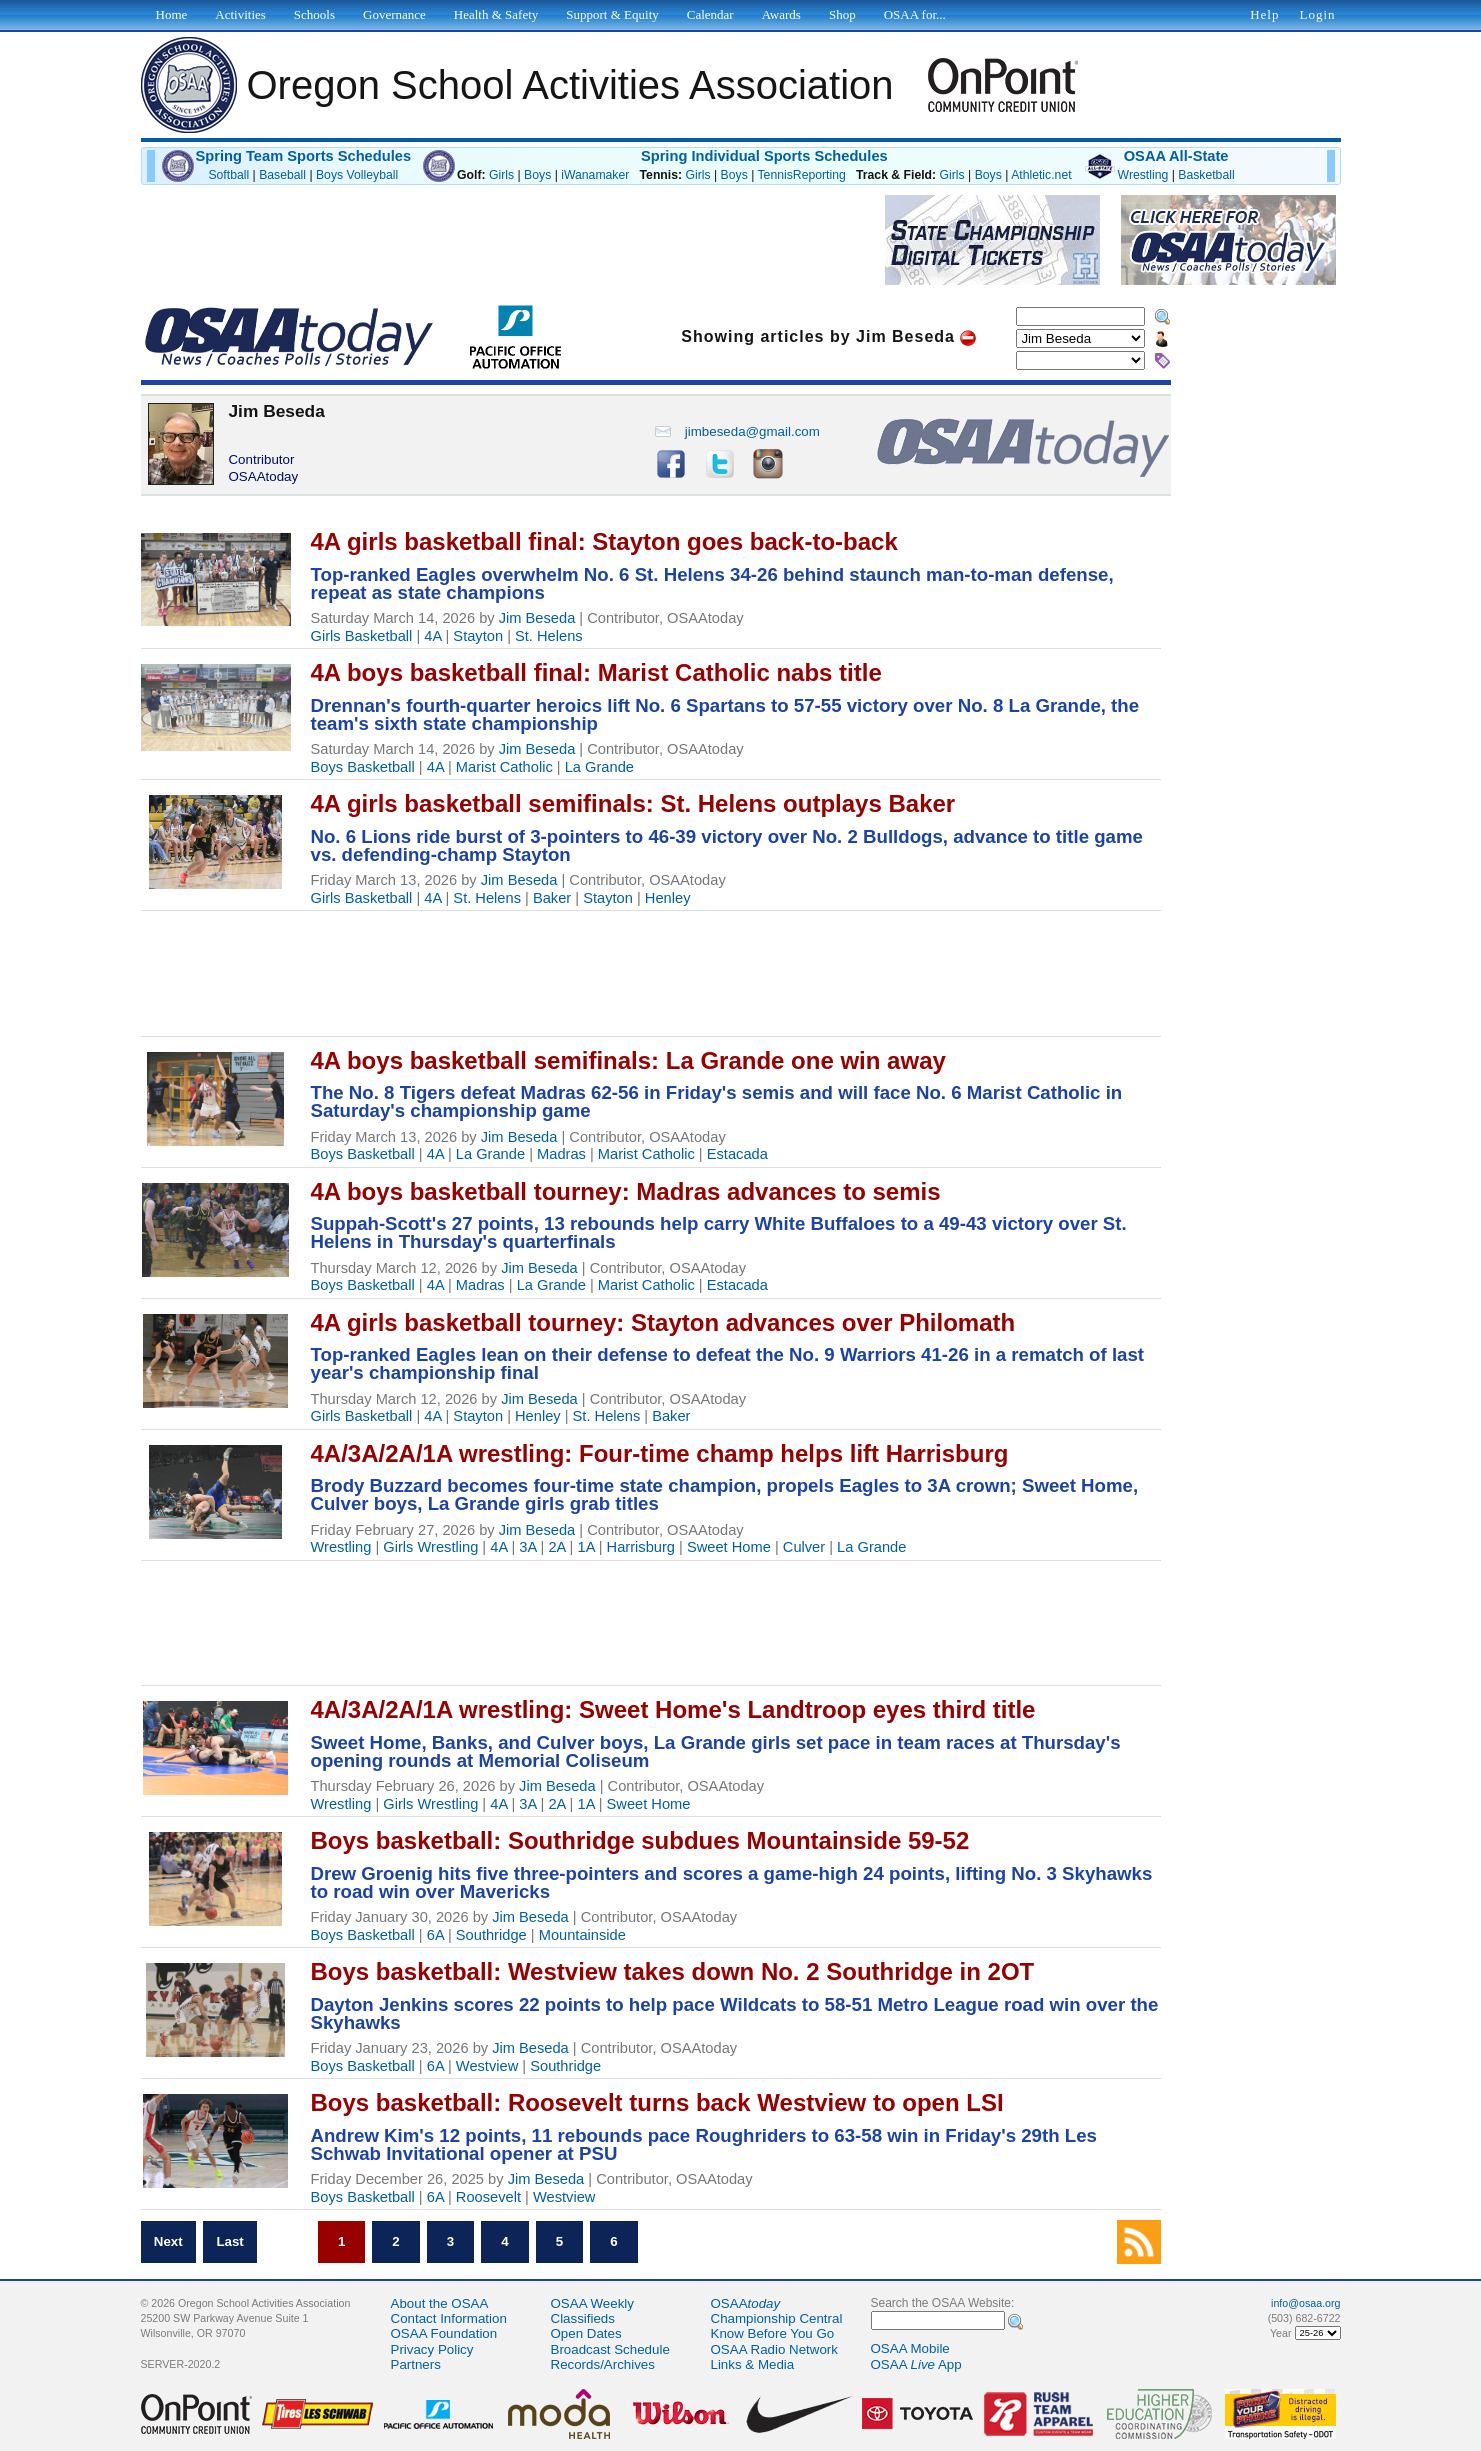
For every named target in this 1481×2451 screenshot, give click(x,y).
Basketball (1206, 175)
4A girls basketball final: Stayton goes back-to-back (604, 541)
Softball (228, 175)
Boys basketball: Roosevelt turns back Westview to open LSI (657, 2102)
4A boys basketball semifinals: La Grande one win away (628, 1060)
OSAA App (916, 2364)
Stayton (478, 636)
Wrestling (1143, 175)
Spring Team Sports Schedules (304, 156)
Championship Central (777, 2318)
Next (168, 2242)
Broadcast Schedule (610, 2349)
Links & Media (753, 2364)
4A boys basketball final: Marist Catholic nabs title (596, 672)
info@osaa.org (1305, 2303)
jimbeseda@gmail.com (737, 431)
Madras (561, 1154)
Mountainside (582, 1935)
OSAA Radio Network (774, 2349)
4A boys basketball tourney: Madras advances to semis (626, 1191)
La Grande (599, 767)
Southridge (491, 1935)
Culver (804, 1547)
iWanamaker (595, 175)
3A (527, 1547)
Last (229, 2242)
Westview (487, 2066)
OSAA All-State (1176, 156)
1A (585, 1547)
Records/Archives (603, 2364)
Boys (537, 175)
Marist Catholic (504, 767)
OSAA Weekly (592, 2303)
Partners (416, 2364)
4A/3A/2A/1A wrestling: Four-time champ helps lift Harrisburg (660, 1453)
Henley (668, 898)
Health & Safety (496, 14)
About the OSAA (440, 2303)
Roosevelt (488, 2197)
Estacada (737, 1154)
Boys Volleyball (357, 175)
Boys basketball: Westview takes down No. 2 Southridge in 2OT (673, 1971)
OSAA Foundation (444, 2333)
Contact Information (449, 2318)
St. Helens (549, 636)
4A (432, 636)
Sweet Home (729, 1547)
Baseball (282, 175)
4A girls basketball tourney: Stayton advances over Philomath (663, 1322)
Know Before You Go (773, 2333)
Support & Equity (612, 14)
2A (556, 1547)
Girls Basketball (362, 636)
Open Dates (586, 2333)
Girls (501, 175)
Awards (781, 14)
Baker (552, 898)
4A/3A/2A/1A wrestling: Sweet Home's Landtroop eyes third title (673, 1709)
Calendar (710, 14)
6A (435, 1935)
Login (1317, 14)
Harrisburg (641, 1547)
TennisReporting (802, 175)
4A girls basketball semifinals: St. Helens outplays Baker (633, 803)
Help (1264, 14)
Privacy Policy (432, 2349)
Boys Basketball (363, 767)
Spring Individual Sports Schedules (764, 156)
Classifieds (583, 2318)
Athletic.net (1041, 175)
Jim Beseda (537, 618)
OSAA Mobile (910, 2348)
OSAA (746, 2303)
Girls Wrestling (430, 1547)
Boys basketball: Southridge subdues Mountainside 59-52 (640, 1840)
